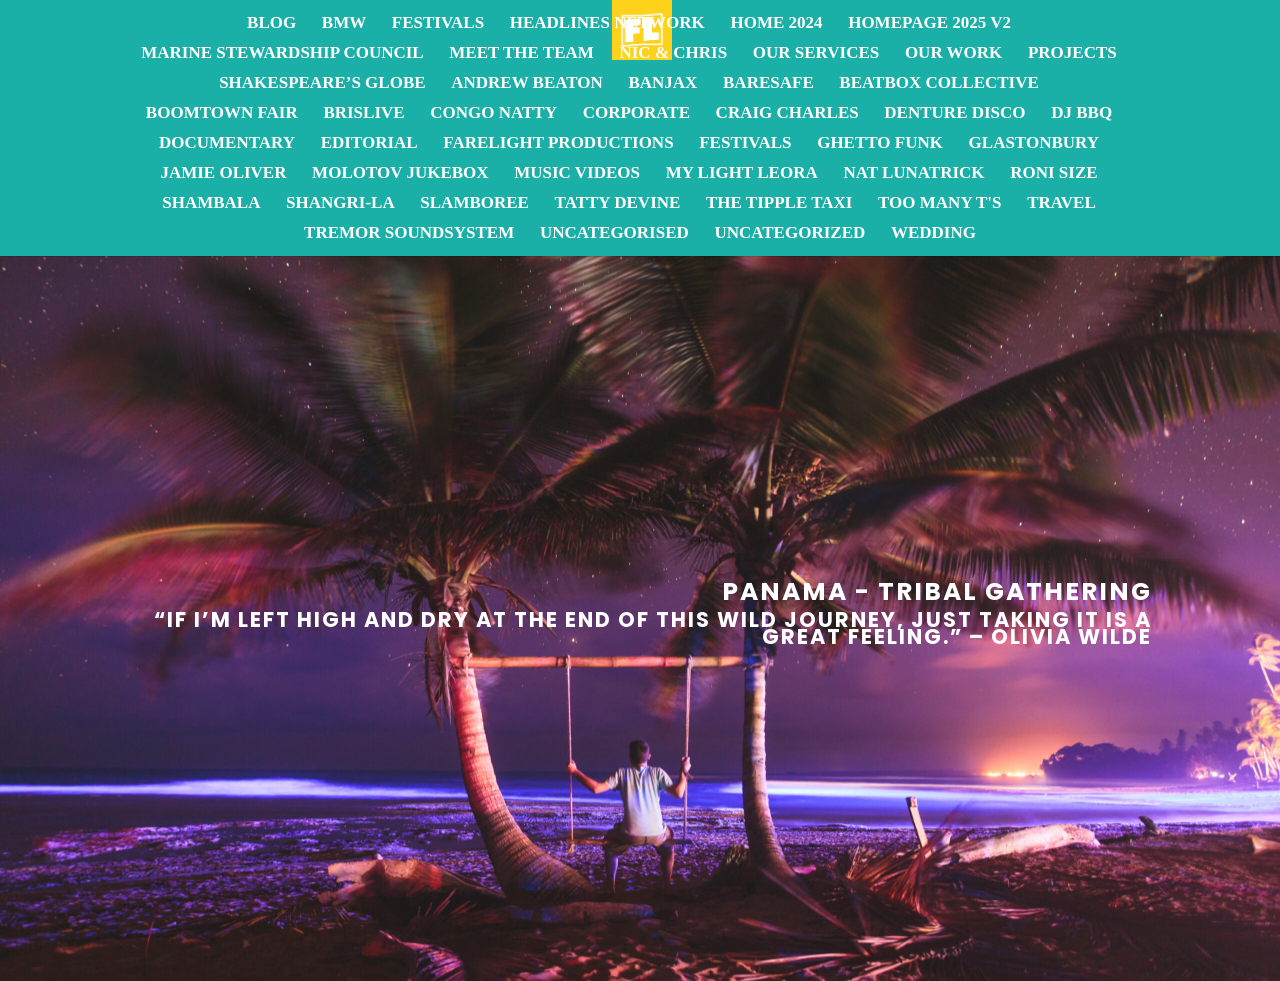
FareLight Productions (558, 144)
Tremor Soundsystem (409, 234)
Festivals (438, 24)
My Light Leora (742, 174)
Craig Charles (787, 114)
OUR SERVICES (816, 54)
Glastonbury (1034, 144)
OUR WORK (953, 54)
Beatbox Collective (938, 84)
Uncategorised (614, 234)
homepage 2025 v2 (929, 24)
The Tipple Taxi (779, 204)
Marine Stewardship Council (282, 54)
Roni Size (1053, 174)
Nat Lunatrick (913, 174)
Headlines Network (607, 24)
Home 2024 (776, 24)
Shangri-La (340, 204)
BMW (344, 24)
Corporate (636, 114)
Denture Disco (954, 114)
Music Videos (577, 174)
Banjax (662, 84)
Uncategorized (789, 234)
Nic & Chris (673, 54)
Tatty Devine (618, 204)
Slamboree (474, 204)
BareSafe (768, 84)
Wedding (933, 234)
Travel (1061, 204)
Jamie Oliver (223, 174)
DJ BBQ (1081, 114)
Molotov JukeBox (400, 174)
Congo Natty (493, 114)
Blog (271, 24)
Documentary (227, 144)
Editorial (369, 144)
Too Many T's (939, 204)
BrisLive (363, 114)
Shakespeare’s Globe (322, 84)
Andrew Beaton (527, 84)
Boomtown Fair (222, 114)
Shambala (211, 204)
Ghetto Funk (880, 144)
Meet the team (521, 54)
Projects (1072, 54)
